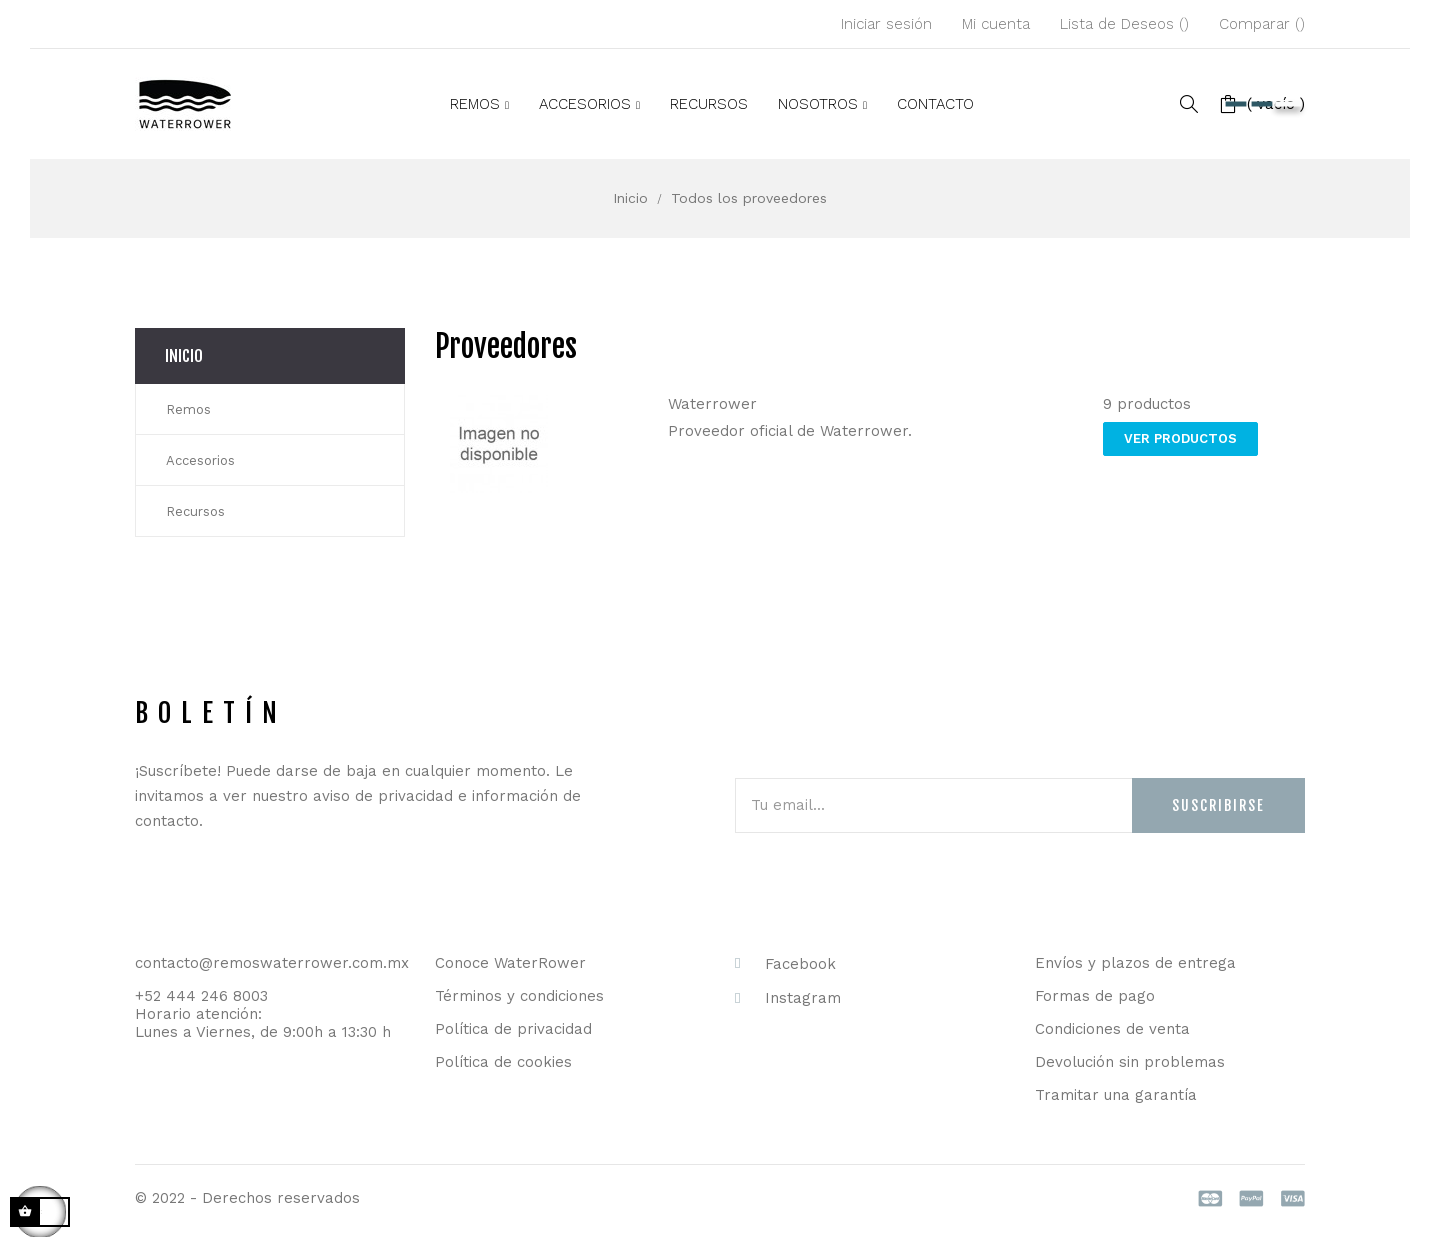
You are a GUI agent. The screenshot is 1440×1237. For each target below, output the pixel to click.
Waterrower (712, 404)
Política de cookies (503, 1062)
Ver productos (1180, 438)
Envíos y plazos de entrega (1135, 963)
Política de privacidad (513, 1029)
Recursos (195, 511)
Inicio (184, 356)
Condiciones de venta (1112, 1029)
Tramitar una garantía (1116, 1095)
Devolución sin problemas (1130, 1062)
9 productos (1147, 404)
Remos (188, 409)
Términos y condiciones (519, 996)
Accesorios (200, 460)
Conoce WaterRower (510, 963)
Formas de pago (1095, 996)
